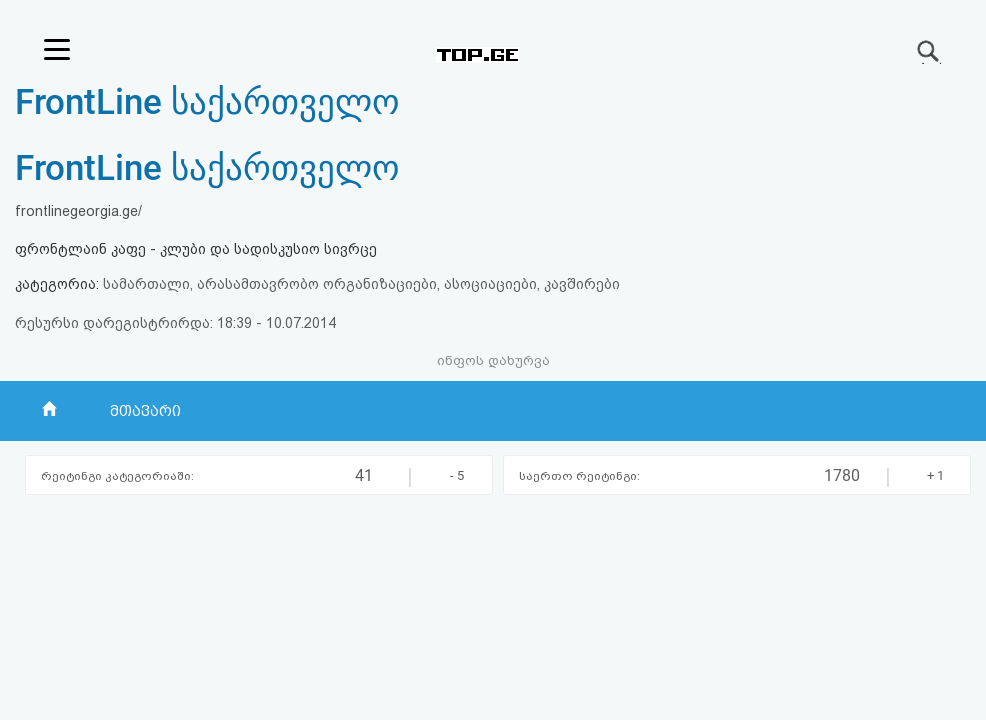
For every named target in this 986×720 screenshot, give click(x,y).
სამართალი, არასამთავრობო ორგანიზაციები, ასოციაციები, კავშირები (361, 284)
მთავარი (145, 411)
